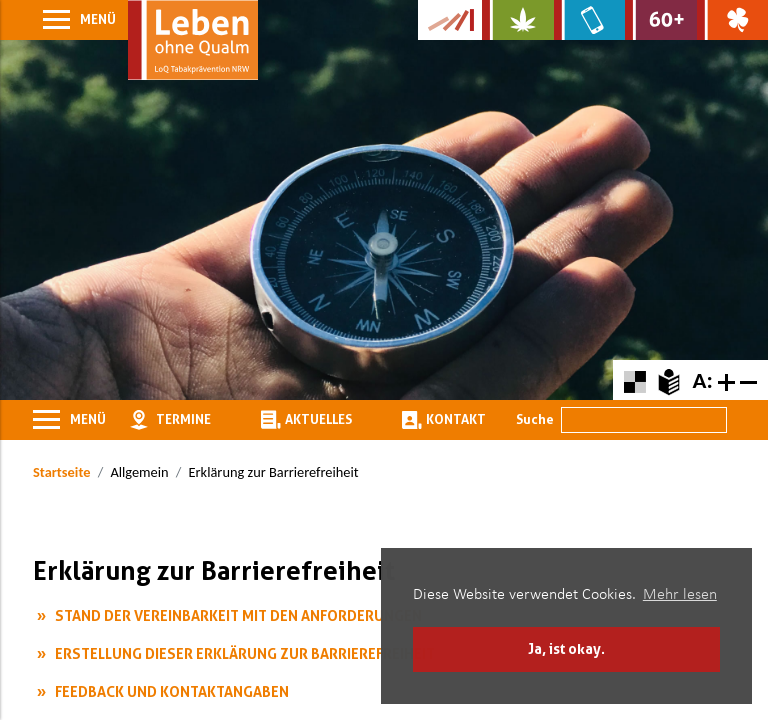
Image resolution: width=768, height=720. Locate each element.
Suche (535, 419)
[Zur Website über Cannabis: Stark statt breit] (517, 20)
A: (702, 380)
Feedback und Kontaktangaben (172, 691)
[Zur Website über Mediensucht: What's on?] (589, 20)
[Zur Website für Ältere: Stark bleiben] (660, 20)
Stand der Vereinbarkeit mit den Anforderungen (238, 615)
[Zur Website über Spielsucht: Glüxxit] (732, 20)
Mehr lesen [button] (680, 595)
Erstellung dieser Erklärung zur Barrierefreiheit (245, 653)
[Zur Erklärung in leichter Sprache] (668, 379)
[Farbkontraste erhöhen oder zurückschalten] (634, 379)
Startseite (61, 472)
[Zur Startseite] (193, 40)
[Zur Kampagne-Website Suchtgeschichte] (450, 20)
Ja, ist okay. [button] (566, 648)
